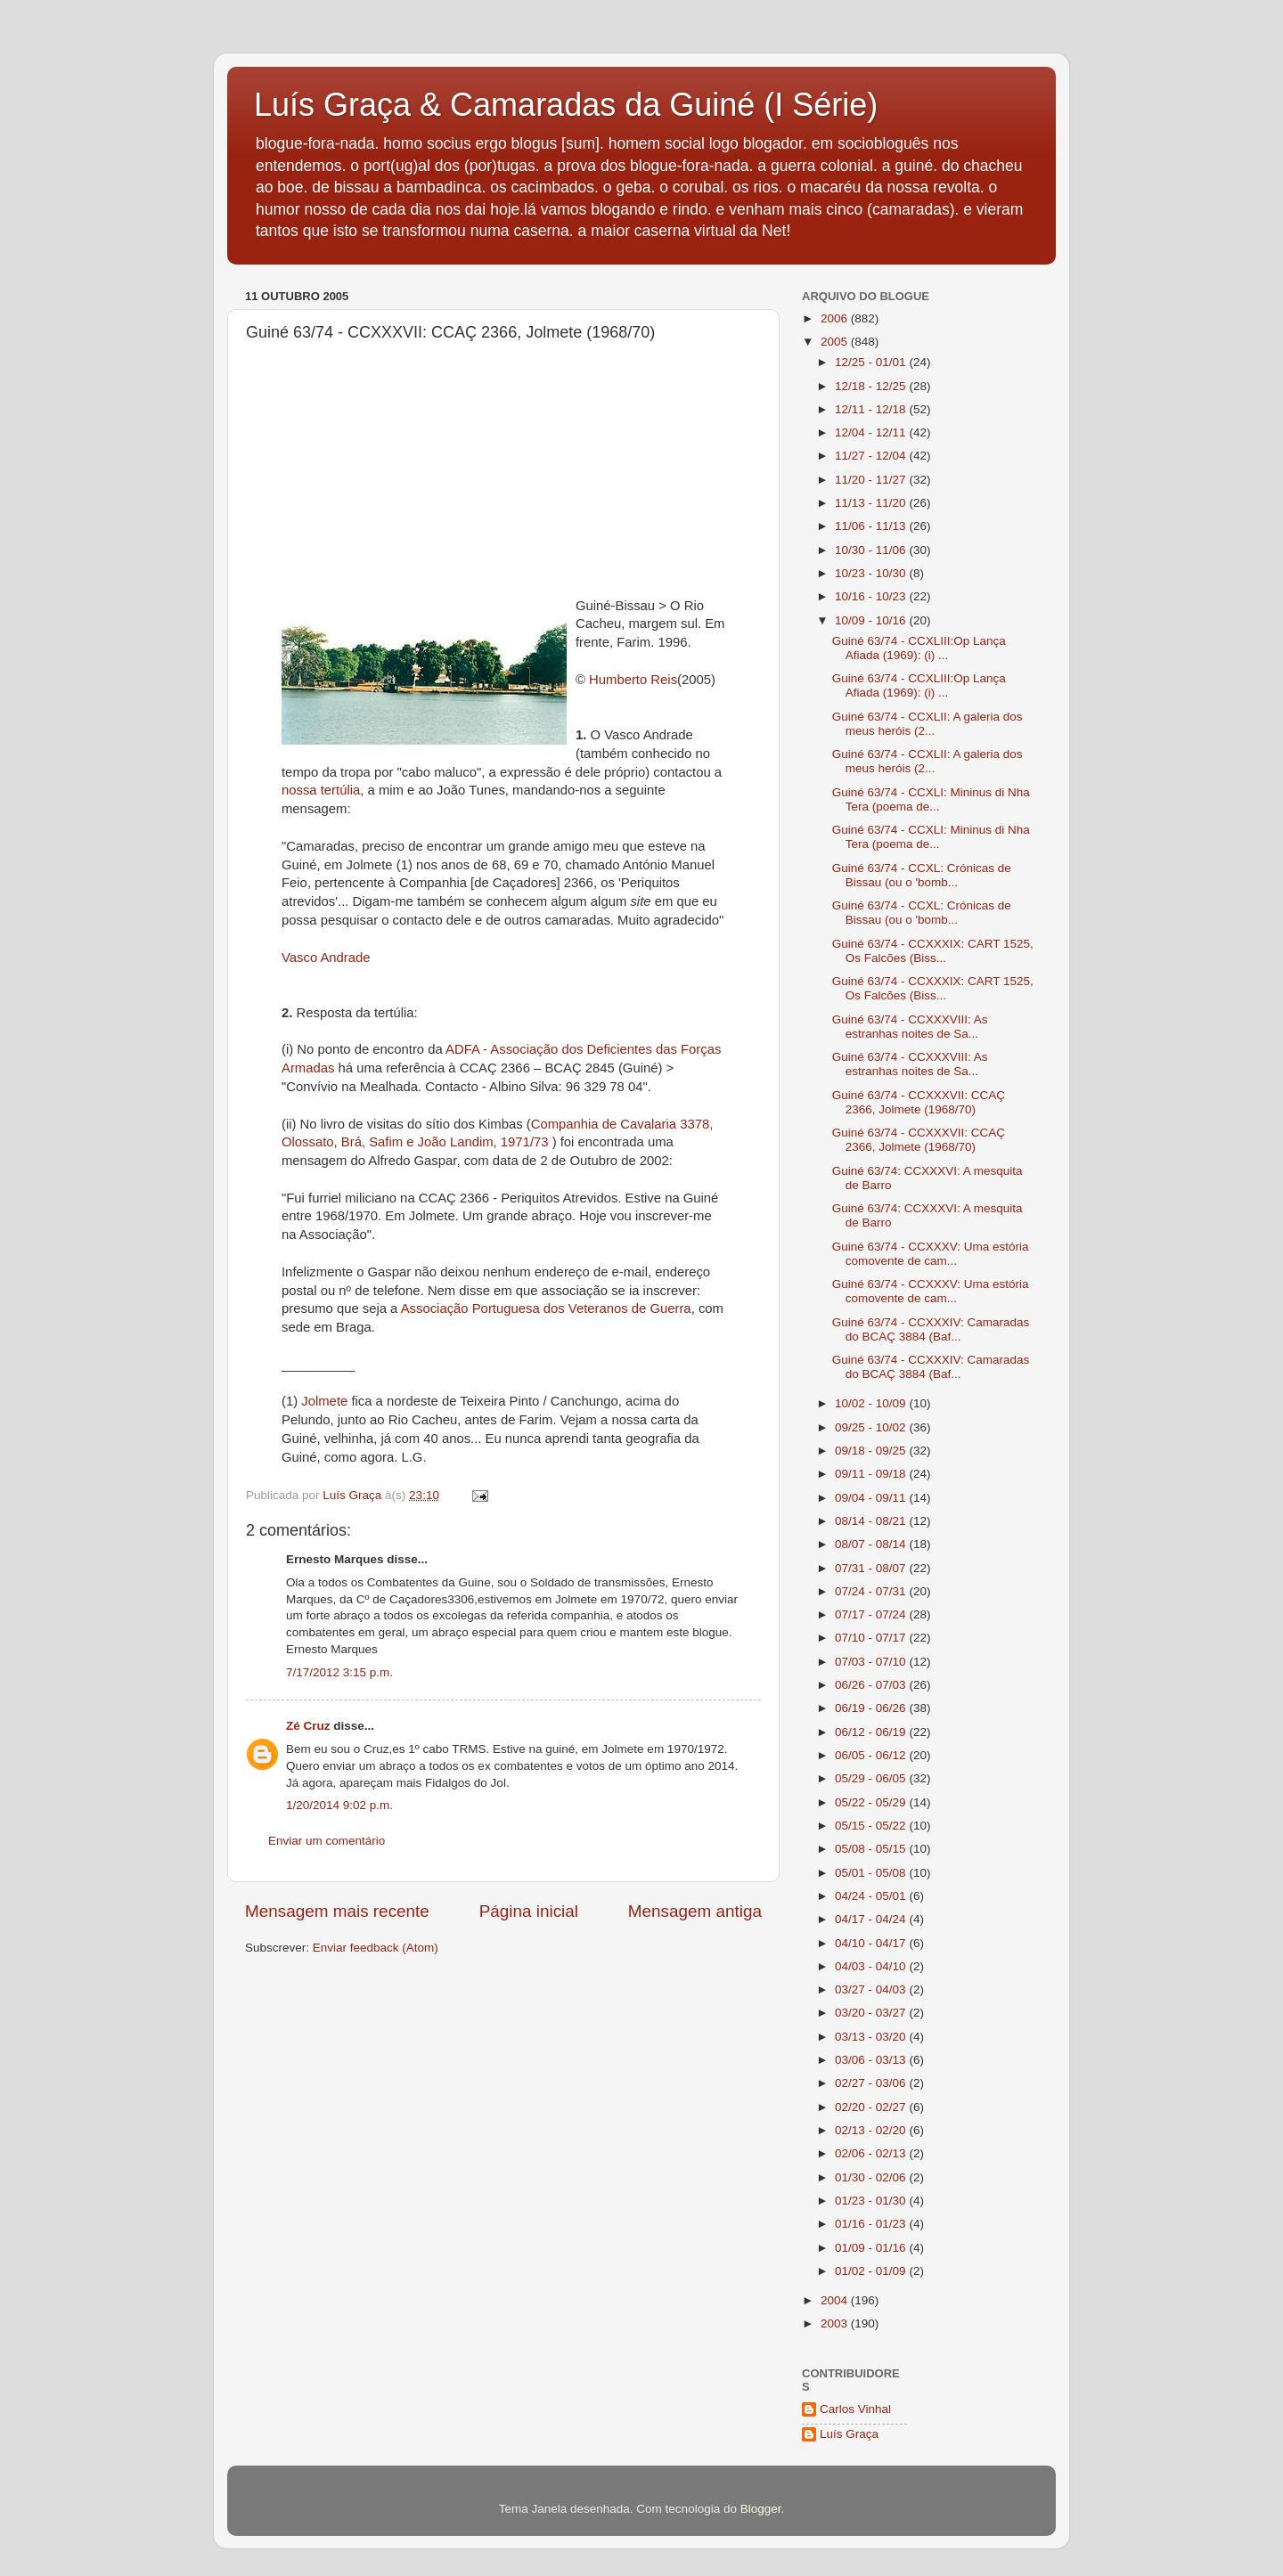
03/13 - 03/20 (872, 2036)
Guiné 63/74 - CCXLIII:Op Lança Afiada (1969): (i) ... (919, 648)
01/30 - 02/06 (872, 2177)
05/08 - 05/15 (872, 1848)
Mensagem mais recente (337, 1911)
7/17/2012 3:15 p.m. (339, 1672)
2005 (836, 341)
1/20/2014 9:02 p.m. (339, 1805)
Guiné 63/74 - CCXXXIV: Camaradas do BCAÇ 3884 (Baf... (931, 1329)
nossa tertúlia (321, 790)
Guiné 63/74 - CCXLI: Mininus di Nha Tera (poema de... (931, 799)
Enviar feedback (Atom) (375, 1947)
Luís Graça (849, 2434)
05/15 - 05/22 (872, 1825)
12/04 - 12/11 (872, 432)
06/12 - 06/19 (872, 1732)
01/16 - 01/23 (872, 2223)
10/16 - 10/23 (872, 596)
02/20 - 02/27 (872, 2107)
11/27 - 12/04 (872, 455)
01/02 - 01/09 (872, 2271)
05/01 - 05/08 (872, 1872)
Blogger (760, 2508)
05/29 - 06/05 (872, 1778)
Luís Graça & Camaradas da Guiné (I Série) (566, 104)
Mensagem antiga (695, 1911)
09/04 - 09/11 (872, 1497)
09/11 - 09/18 (872, 1473)
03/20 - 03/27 (872, 2012)
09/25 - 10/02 (872, 1427)
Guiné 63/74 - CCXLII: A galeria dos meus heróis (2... (927, 724)
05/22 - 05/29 (872, 1802)
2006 (836, 318)
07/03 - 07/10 (872, 1661)
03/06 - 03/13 (872, 2060)
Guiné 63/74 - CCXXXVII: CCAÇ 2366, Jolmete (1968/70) (918, 1102)
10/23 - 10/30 (872, 573)
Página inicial (528, 1911)
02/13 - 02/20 (872, 2130)
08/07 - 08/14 (872, 1544)
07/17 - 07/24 (872, 1614)
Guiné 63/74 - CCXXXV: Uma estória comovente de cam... (930, 1254)
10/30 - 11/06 (872, 550)
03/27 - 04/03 (872, 1989)
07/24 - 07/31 (872, 1591)
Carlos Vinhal (855, 2409)
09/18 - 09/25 (872, 1450)
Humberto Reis (633, 680)
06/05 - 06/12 (872, 1755)
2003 (836, 2323)
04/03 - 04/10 (872, 1966)
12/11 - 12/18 (872, 409)
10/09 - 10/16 (872, 620)
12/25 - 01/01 (872, 362)
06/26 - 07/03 (872, 1685)
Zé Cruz (308, 1725)
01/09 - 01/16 (872, 2247)
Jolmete (322, 1401)
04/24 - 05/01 (872, 1896)
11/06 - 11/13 (872, 526)
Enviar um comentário (326, 1840)
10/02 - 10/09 (872, 1403)
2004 (836, 2300)
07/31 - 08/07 (872, 1568)
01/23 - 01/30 (872, 2200)
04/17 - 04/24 (872, 1919)
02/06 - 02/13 (872, 2153)
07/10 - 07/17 (872, 1637)
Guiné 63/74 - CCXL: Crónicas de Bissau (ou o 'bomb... (921, 875)
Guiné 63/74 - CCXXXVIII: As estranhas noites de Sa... (910, 1026)
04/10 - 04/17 (872, 1943)
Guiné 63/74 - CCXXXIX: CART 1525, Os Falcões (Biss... (933, 951)
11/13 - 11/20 (872, 502)
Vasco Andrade (326, 957)
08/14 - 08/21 (872, 1521)
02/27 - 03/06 (872, 2083)
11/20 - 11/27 (872, 479)
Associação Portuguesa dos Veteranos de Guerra (546, 1308)
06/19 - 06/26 (872, 1708)
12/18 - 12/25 (872, 386)
